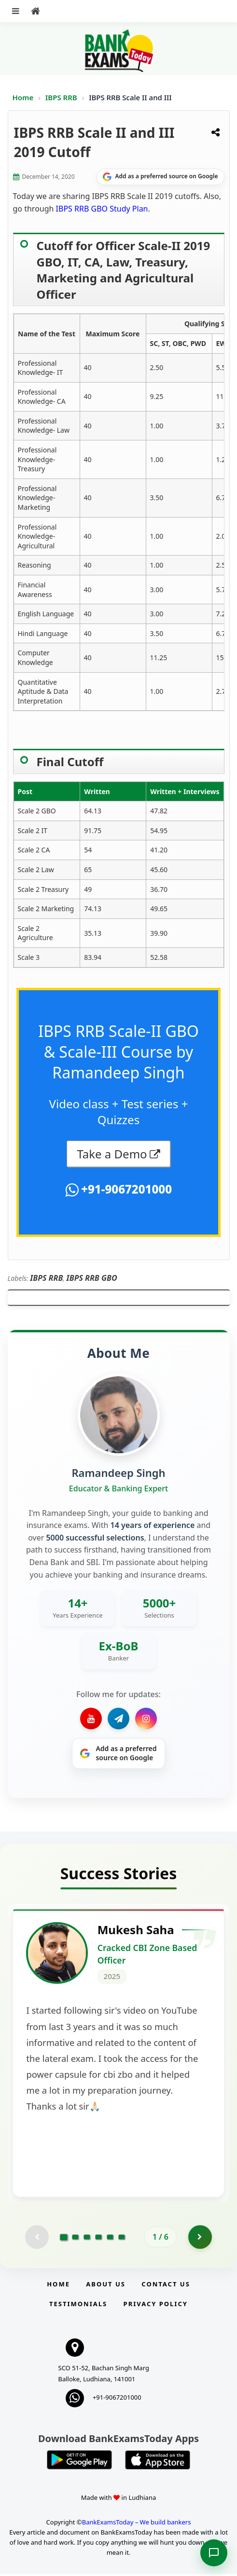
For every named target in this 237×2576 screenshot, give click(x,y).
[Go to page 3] (87, 2239)
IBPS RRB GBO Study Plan (102, 208)
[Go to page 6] (121, 2239)
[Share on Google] (160, 177)
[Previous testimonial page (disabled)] (37, 2239)
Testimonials (78, 2305)
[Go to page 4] (98, 2239)
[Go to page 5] (110, 2239)
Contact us (165, 2286)
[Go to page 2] (75, 2239)
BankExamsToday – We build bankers (136, 2524)
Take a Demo (112, 1154)
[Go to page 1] (64, 2238)
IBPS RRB (62, 97)
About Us (105, 2286)
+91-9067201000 (125, 1189)
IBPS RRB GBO (92, 1278)
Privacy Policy (156, 2305)
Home (23, 97)
